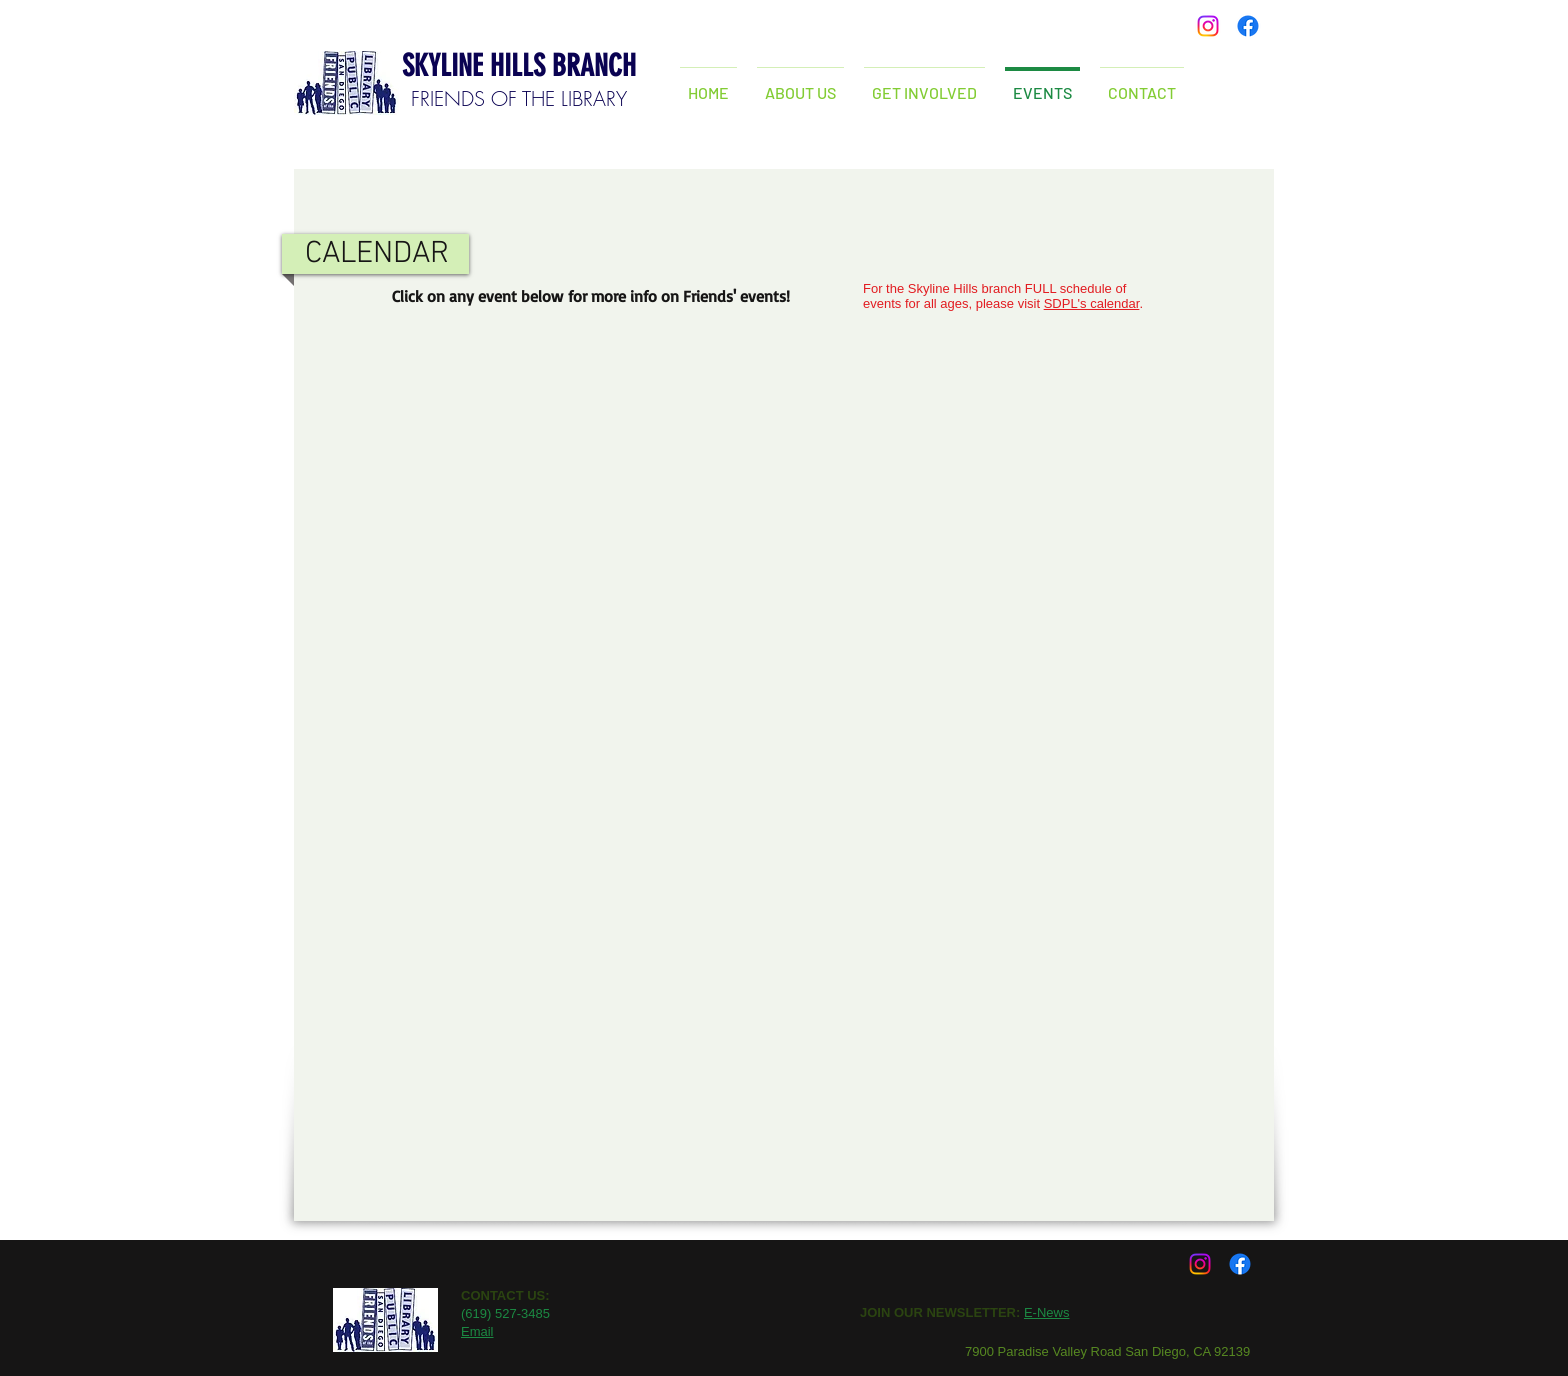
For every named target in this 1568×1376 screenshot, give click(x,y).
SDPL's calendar (1092, 303)
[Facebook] (1248, 26)
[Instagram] (1208, 26)
